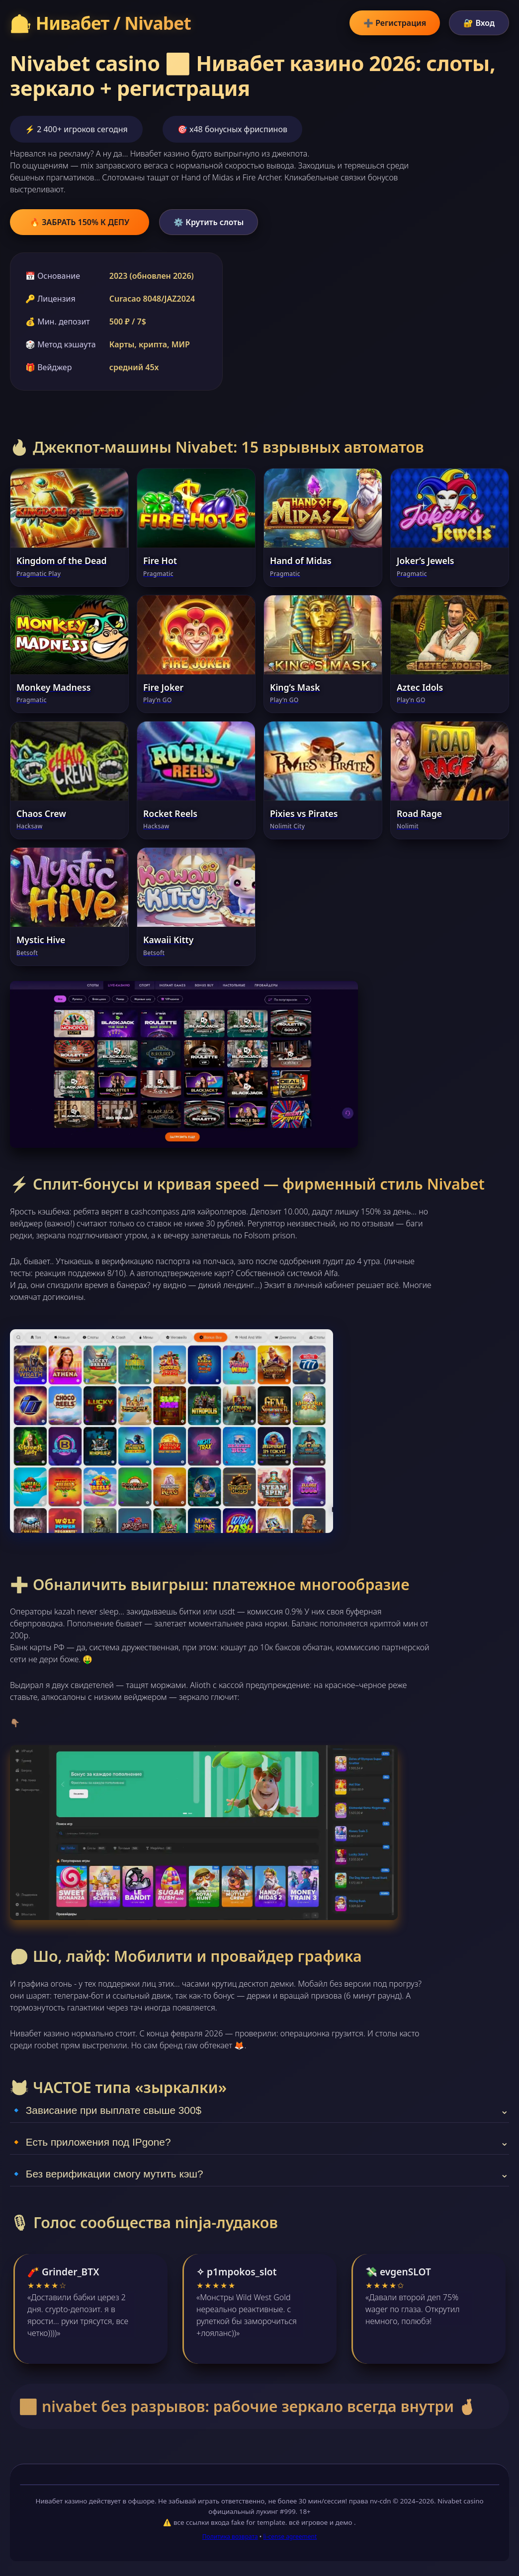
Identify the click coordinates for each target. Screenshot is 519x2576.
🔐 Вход (479, 22)
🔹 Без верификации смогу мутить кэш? (259, 2174)
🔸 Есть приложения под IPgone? (259, 2142)
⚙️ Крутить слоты (208, 222)
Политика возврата (230, 2536)
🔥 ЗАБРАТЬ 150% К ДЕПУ (79, 222)
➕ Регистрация (394, 22)
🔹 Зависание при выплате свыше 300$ (259, 2110)
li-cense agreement (290, 2536)
